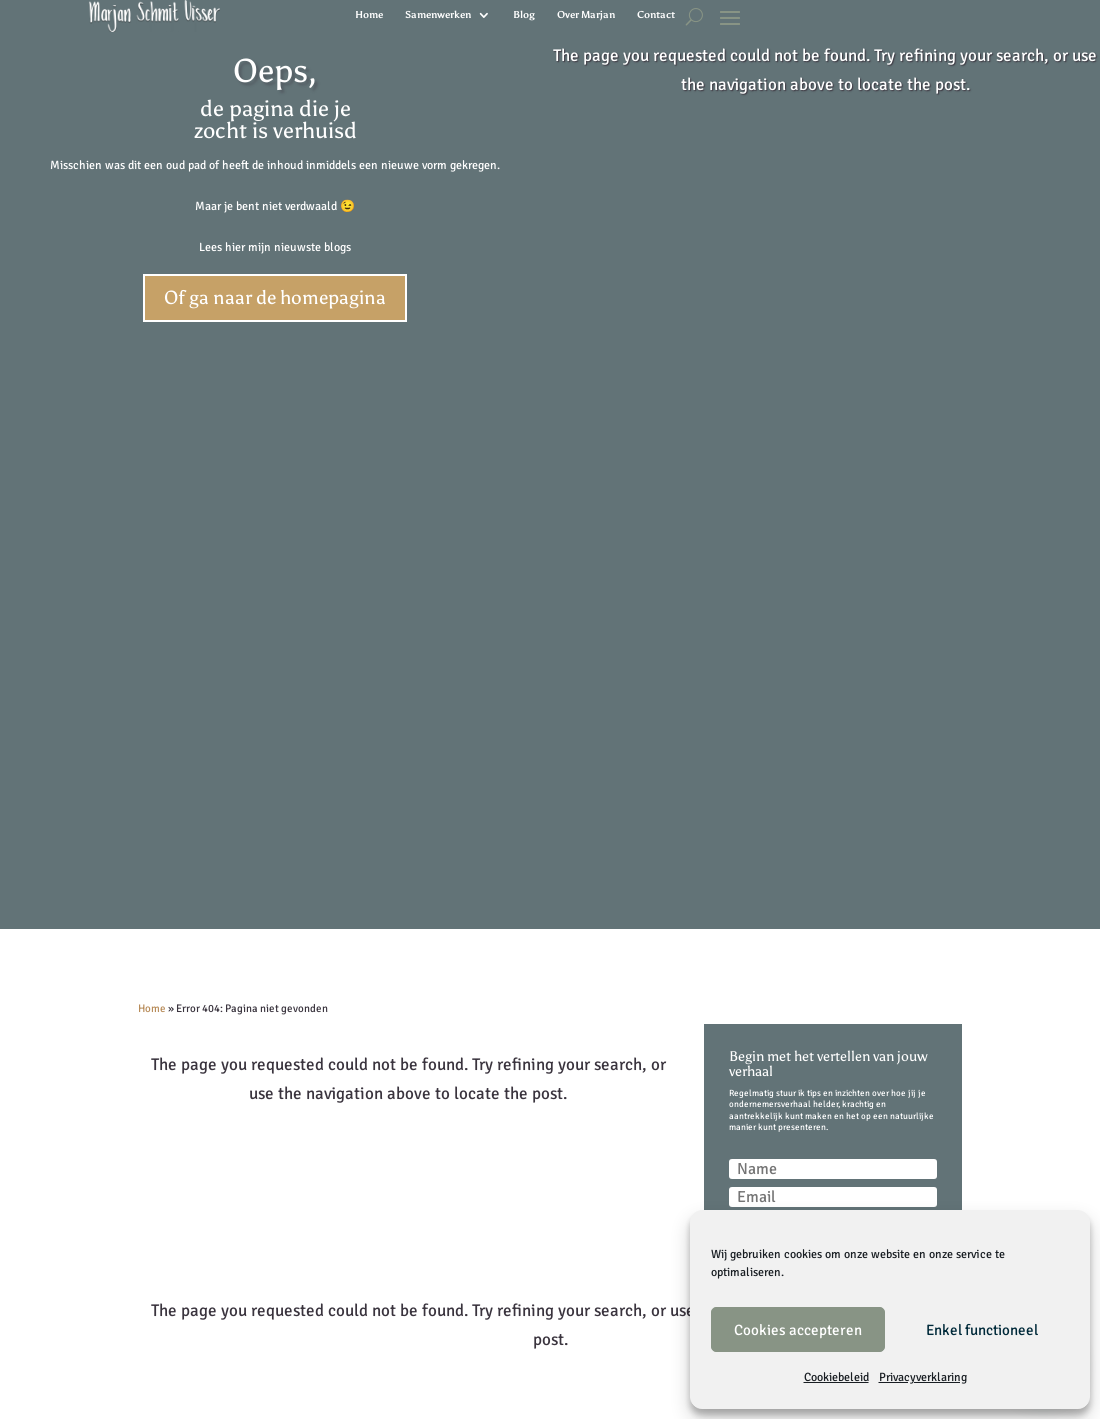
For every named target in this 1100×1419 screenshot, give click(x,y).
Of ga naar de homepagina (275, 297)
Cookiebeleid (836, 1377)
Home (369, 15)
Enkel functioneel (982, 1330)
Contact (656, 15)
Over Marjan (586, 15)
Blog (524, 15)
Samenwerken (438, 15)
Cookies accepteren (798, 1330)
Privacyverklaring (923, 1377)
